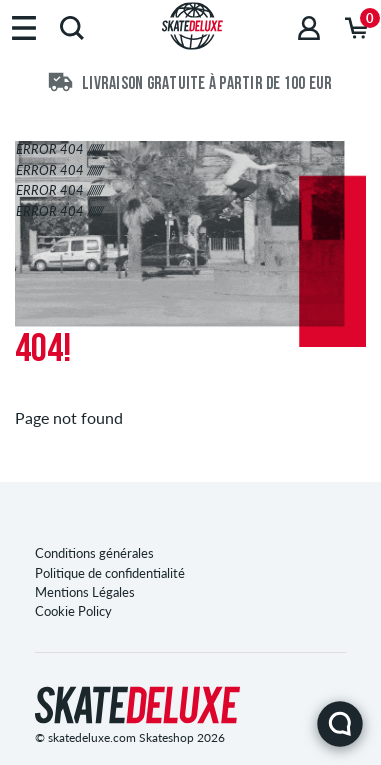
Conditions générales (94, 553)
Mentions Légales (85, 592)
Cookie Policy (73, 611)
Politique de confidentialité (110, 573)
